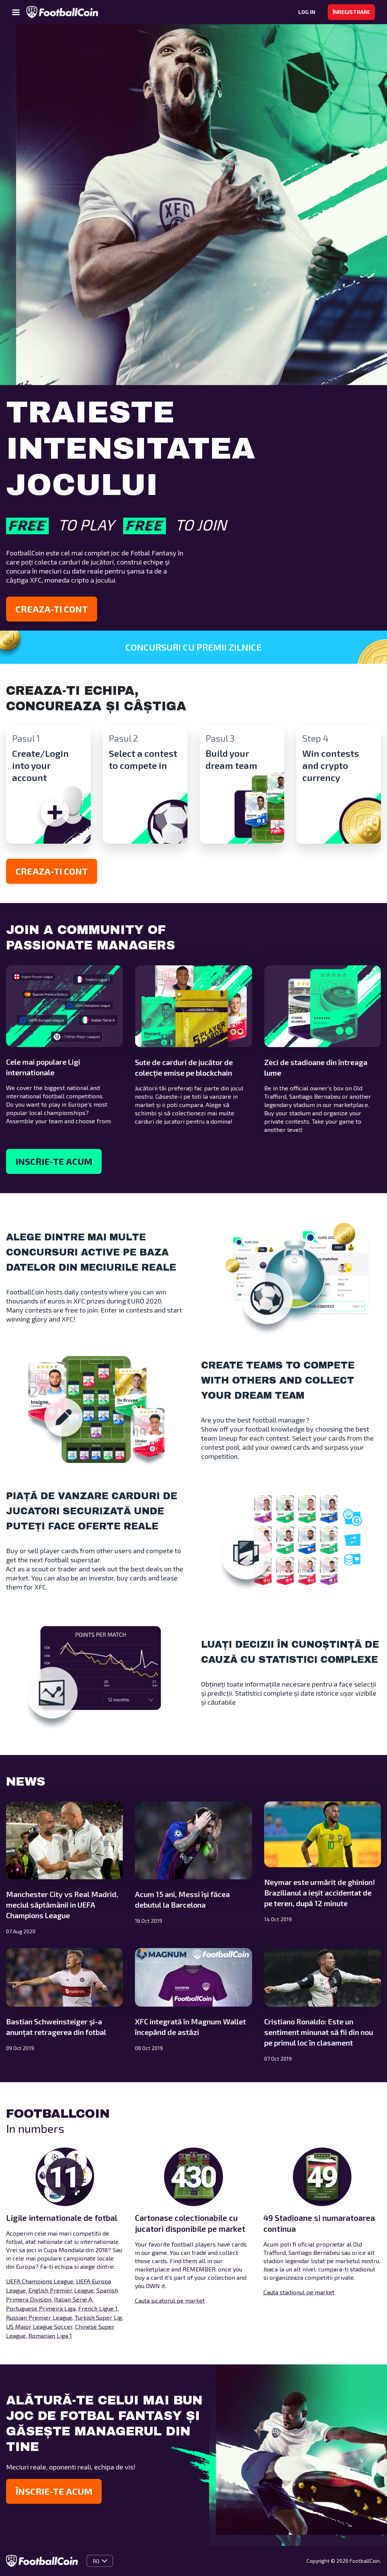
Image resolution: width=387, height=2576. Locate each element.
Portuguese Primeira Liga (41, 2308)
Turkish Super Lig (98, 2317)
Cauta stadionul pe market (298, 2292)
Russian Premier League (39, 2317)
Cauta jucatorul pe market (170, 2300)
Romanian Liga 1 (50, 2335)
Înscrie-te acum (53, 2491)
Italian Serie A (73, 2299)
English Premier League (61, 2290)
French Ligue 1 (98, 2308)
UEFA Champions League (39, 2281)
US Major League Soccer (39, 2326)
